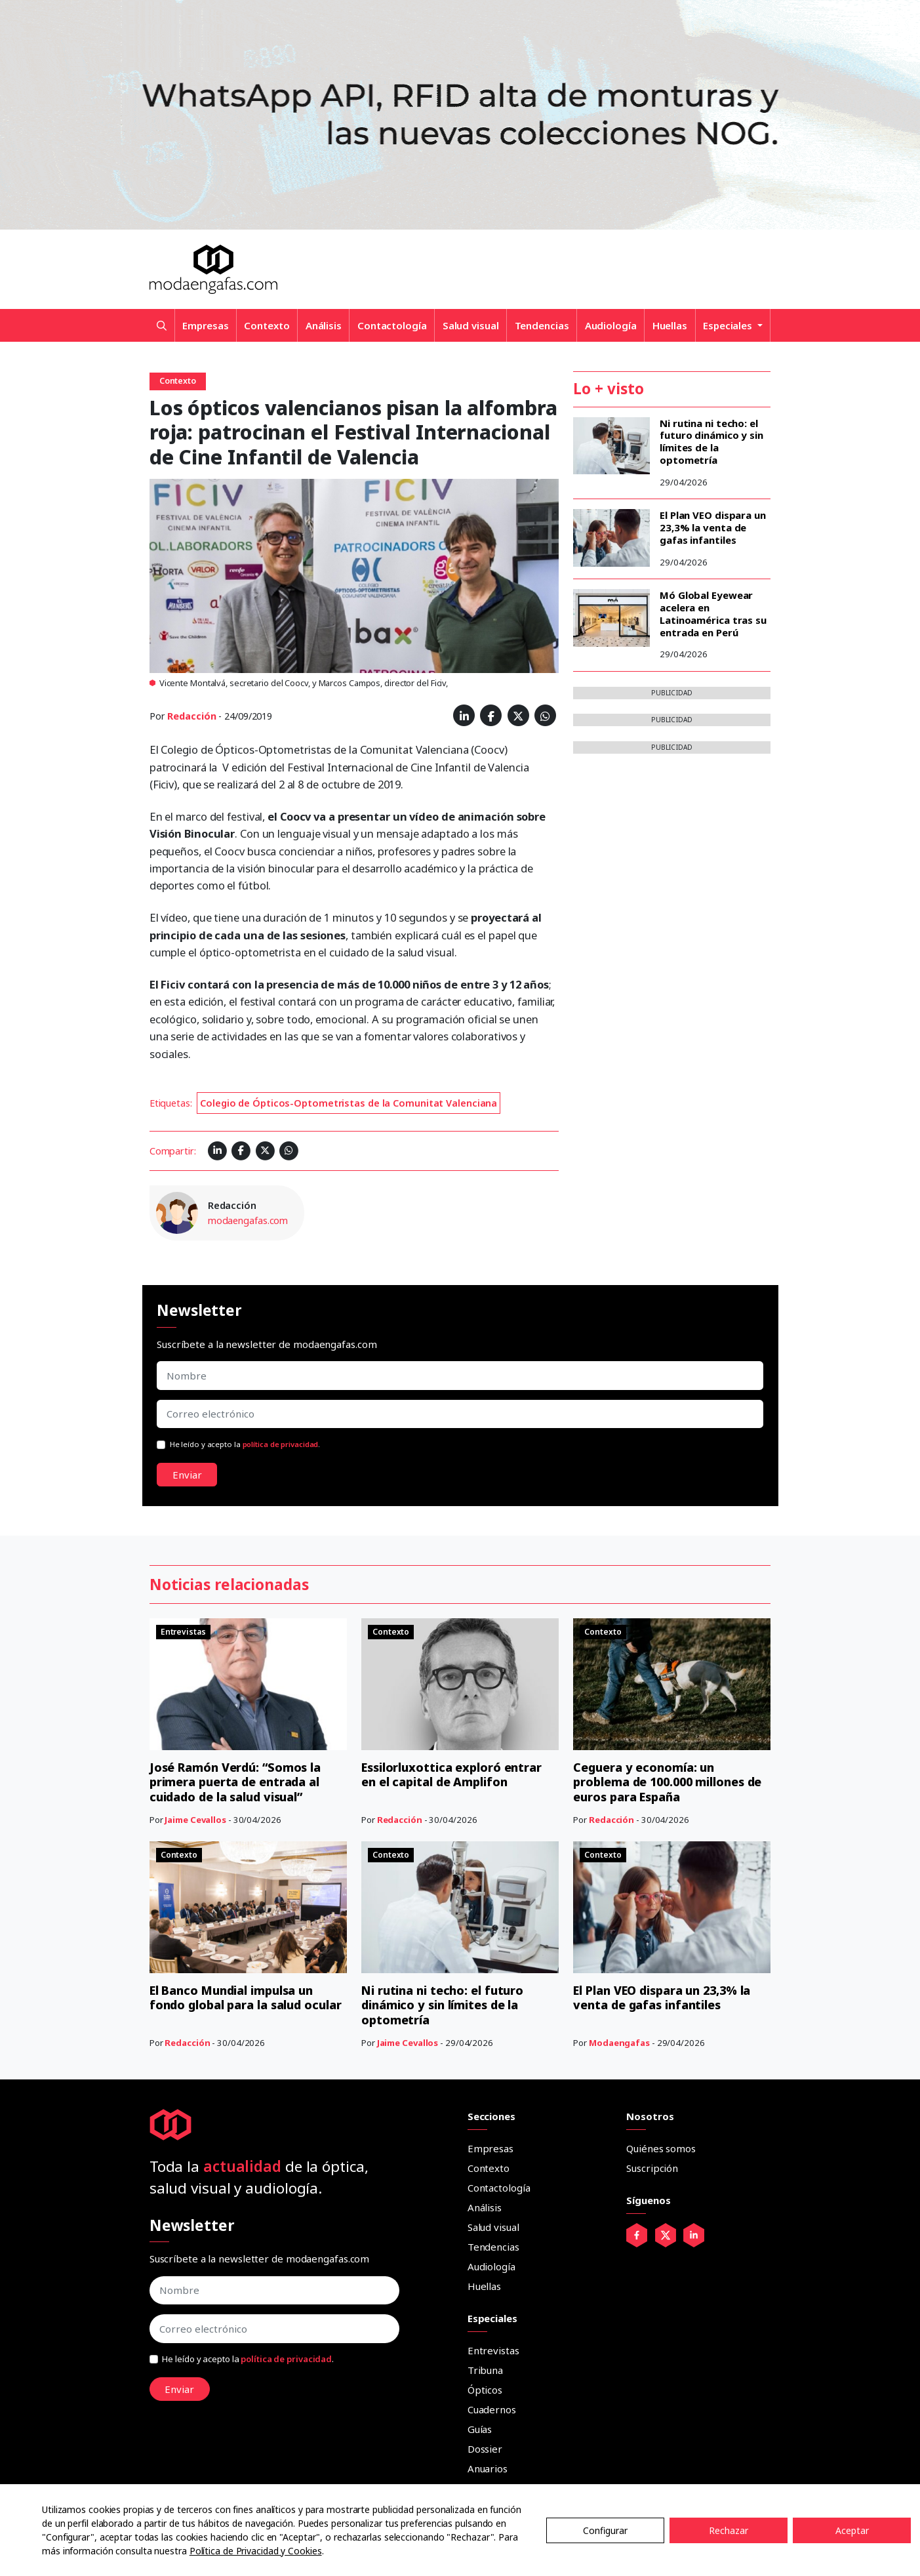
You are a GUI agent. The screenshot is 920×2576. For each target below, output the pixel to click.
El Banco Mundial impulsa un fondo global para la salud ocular (246, 1997)
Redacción (191, 716)
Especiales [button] (729, 325)
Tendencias (542, 325)
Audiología (611, 325)
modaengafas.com (248, 1220)
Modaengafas (619, 2043)
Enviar (187, 1474)
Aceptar (852, 2530)
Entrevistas (493, 2350)
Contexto (266, 325)
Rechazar (728, 2530)
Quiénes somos (661, 2148)
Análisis (324, 325)
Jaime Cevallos (195, 1820)
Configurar (605, 2530)
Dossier (485, 2448)
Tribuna (485, 2370)
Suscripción (652, 2168)
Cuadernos (492, 2409)
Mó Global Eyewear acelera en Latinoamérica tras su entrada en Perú (713, 613)
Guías (480, 2429)
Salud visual (471, 325)
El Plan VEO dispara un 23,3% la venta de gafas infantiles (713, 527)
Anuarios (488, 2468)
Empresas (205, 325)
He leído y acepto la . (245, 1444)
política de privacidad (281, 1444)
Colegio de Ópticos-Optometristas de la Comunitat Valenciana (348, 1103)
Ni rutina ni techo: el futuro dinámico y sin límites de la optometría (711, 441)
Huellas (669, 325)
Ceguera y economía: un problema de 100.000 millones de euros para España (667, 1782)
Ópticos (485, 2389)
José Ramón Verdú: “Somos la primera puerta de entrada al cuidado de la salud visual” (235, 1782)
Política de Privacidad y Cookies (256, 2551)
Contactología (392, 325)
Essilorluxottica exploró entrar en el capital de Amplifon (451, 1774)
